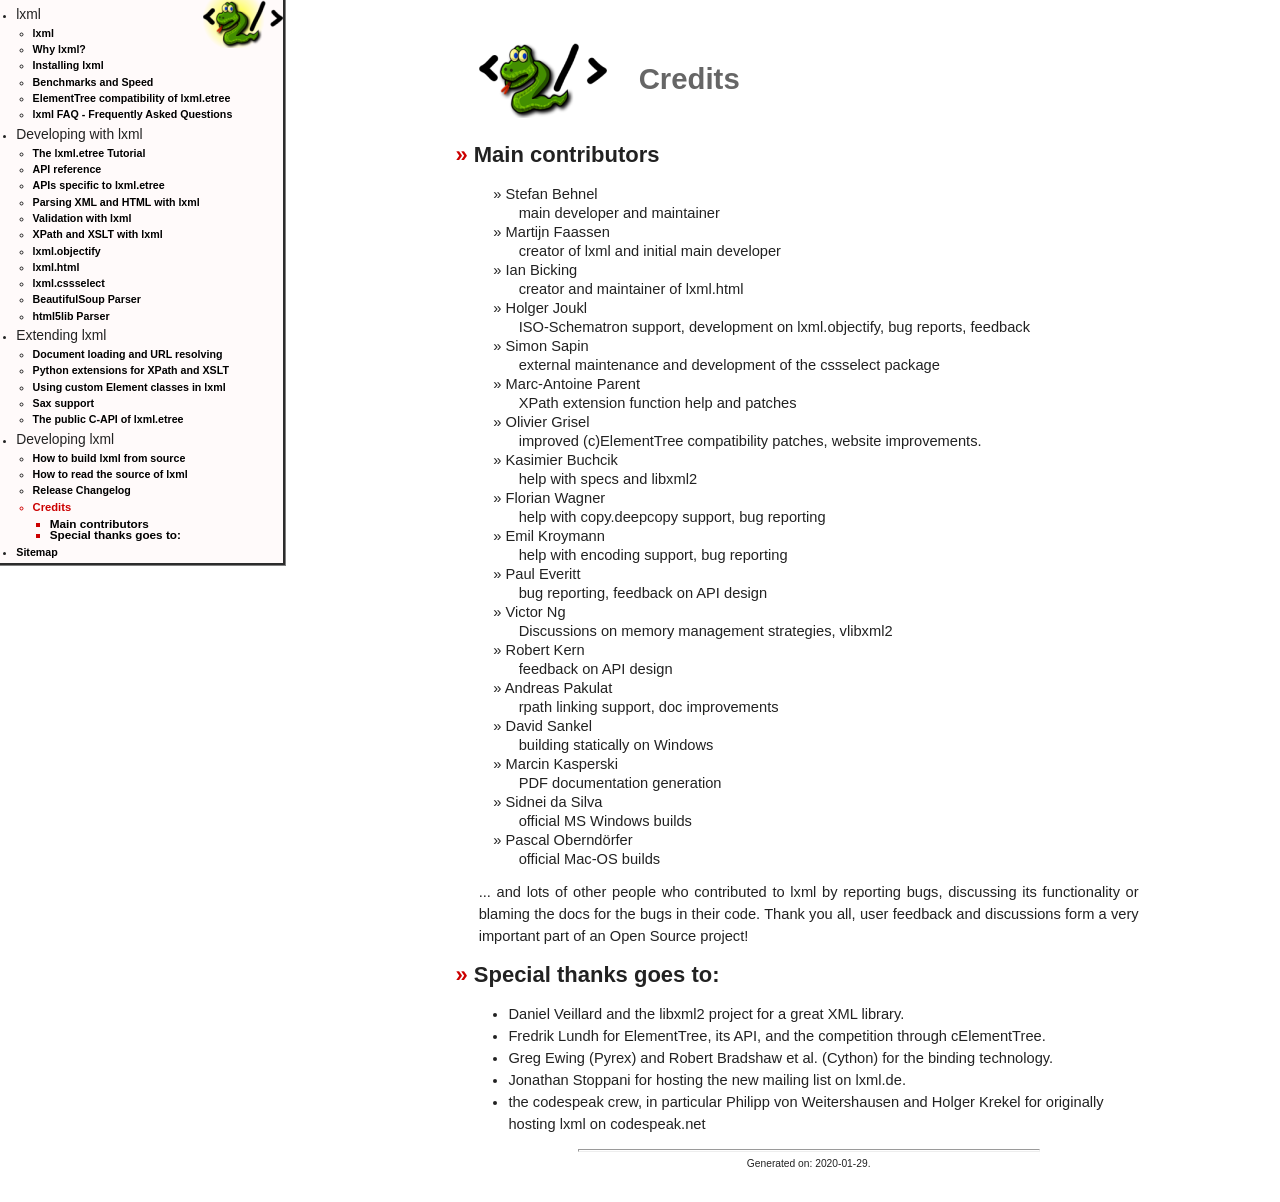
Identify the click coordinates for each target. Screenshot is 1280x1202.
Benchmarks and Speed (93, 82)
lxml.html (56, 267)
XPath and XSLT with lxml (98, 234)
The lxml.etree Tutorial (89, 153)
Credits (52, 507)
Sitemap (36, 552)
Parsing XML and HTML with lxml (116, 202)
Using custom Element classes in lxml (129, 387)
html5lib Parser (71, 316)
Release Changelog (82, 490)
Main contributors (99, 523)
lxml (43, 33)
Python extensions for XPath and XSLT (131, 370)
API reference (67, 169)
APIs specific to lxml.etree (99, 185)
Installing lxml (68, 65)
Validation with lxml (82, 218)
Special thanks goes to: (115, 534)
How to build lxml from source (109, 458)
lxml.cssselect (69, 283)
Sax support (64, 403)
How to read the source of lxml (110, 474)
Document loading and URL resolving (128, 354)
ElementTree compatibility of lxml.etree (132, 98)
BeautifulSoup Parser (87, 299)
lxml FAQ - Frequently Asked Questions (133, 114)
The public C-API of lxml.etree (108, 419)
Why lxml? (59, 49)
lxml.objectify (67, 251)
